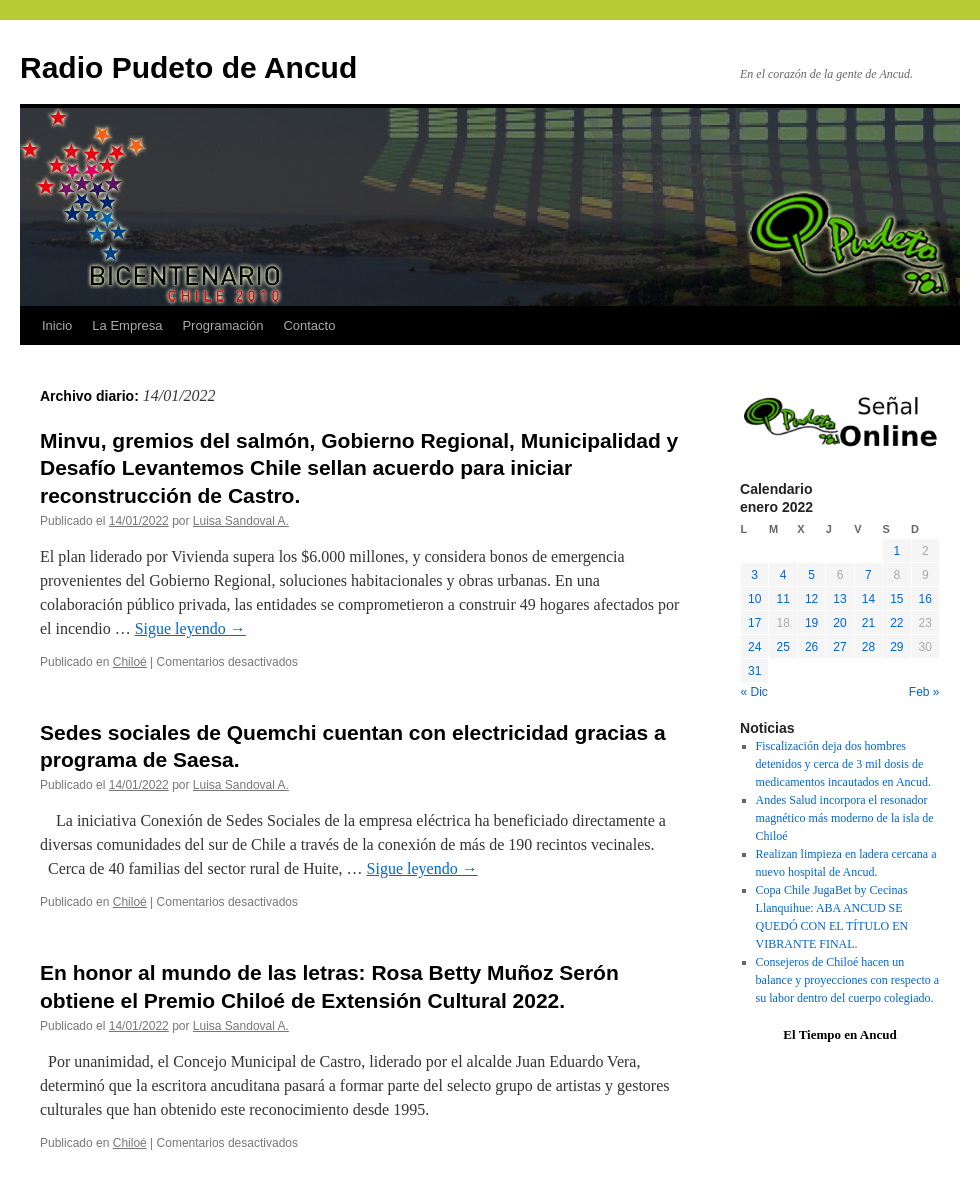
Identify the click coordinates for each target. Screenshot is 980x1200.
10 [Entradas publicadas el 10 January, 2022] (754, 599)
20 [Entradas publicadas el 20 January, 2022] (839, 623)
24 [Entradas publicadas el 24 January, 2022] (754, 647)
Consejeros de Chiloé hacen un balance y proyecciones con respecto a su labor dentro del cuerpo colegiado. (848, 980)
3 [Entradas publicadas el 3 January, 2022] (754, 575)
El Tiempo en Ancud (839, 1034)
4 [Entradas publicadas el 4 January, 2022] (783, 575)
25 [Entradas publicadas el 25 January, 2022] (782, 647)
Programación (222, 325)
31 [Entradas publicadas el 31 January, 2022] (754, 671)
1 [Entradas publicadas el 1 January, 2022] (896, 551)
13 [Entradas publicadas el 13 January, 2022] (839, 599)
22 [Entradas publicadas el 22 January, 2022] (896, 623)
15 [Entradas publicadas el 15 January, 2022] (896, 599)
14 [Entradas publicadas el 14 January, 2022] (868, 599)
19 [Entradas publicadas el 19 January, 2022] (811, 623)
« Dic (754, 692)
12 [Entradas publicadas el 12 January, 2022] (811, 599)
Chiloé (130, 662)
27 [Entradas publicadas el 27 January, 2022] (839, 647)
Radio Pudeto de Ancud (188, 67)
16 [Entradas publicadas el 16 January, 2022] (925, 599)
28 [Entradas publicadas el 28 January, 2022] (868, 647)
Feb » (924, 692)
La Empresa (127, 325)
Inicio (57, 325)
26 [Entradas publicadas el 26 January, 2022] (811, 647)
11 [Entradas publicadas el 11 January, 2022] (782, 599)
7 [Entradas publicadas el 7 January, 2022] (868, 575)
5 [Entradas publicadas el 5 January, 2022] (811, 575)
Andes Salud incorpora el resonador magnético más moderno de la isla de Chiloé (845, 818)
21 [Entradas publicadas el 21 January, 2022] (868, 623)
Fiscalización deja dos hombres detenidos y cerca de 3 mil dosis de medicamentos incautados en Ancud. (843, 764)
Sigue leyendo (190, 628)
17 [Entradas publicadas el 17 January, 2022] (754, 623)
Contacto (309, 325)
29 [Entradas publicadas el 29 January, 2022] (896, 647)
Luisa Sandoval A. (241, 521)
